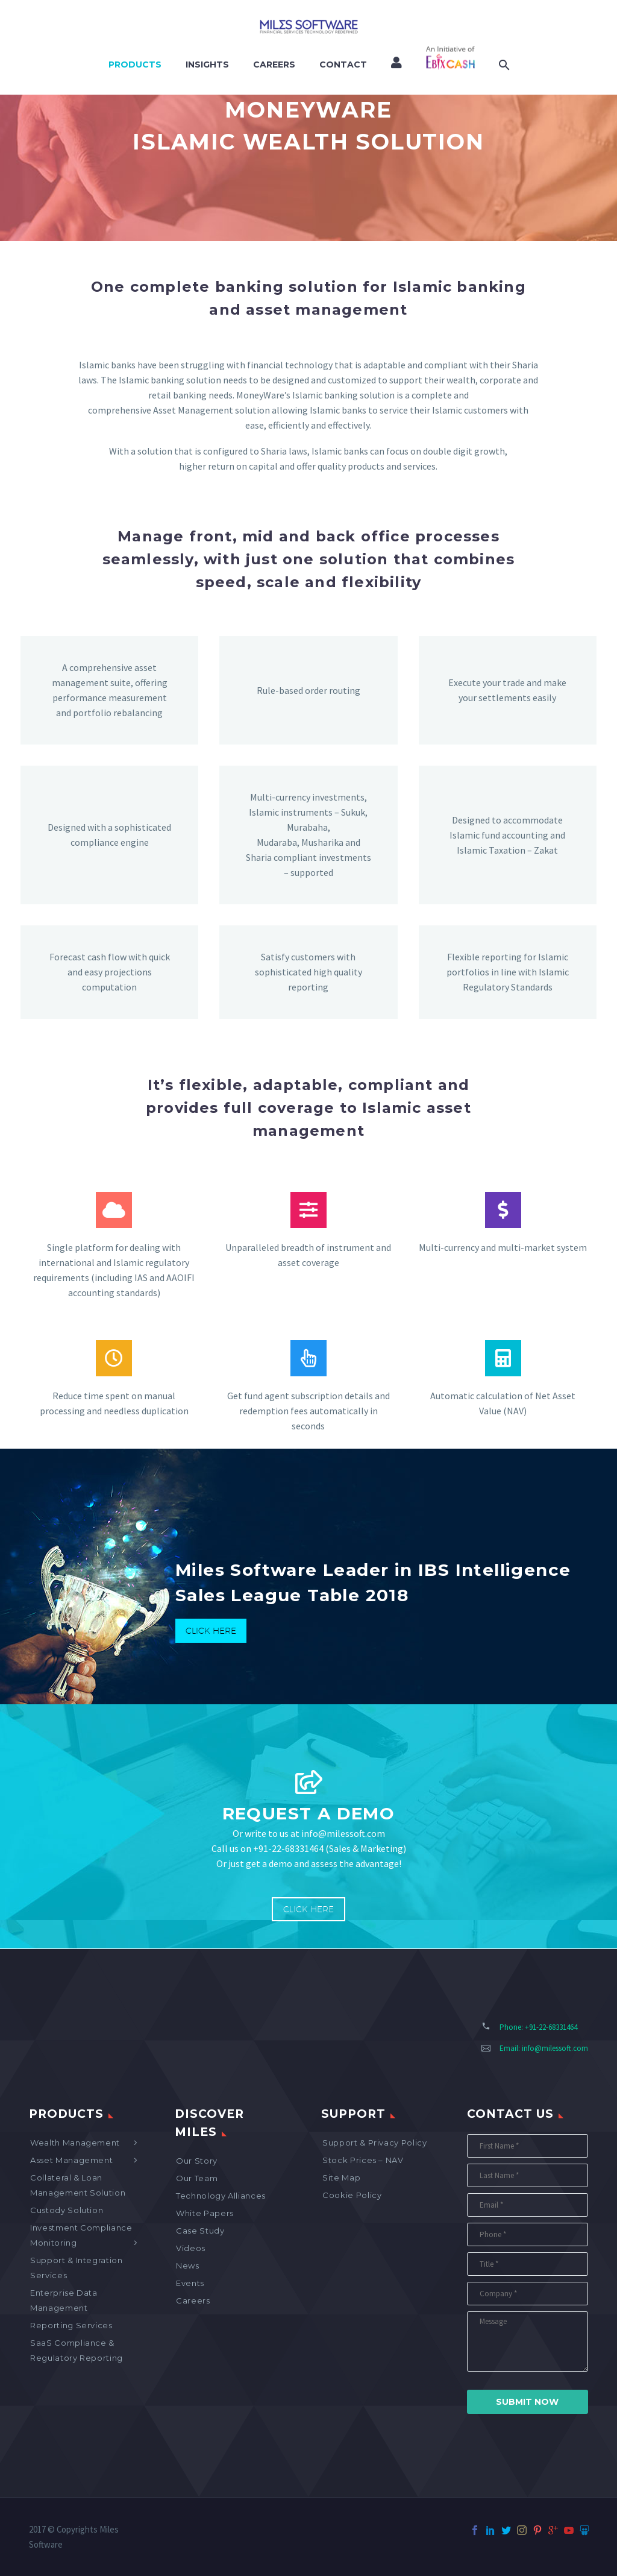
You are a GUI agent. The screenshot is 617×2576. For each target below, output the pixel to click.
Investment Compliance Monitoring (81, 2235)
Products (134, 64)
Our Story (197, 2160)
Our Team (197, 2178)
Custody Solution (66, 2210)
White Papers (205, 2213)
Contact (343, 64)
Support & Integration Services (76, 2267)
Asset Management (71, 2160)
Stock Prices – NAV (363, 2160)
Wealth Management (75, 2142)
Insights (207, 64)
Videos (190, 2248)
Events (190, 2283)
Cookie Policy (351, 2195)
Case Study (200, 2230)
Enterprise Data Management (64, 2300)
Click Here (211, 1631)
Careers (274, 64)
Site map (341, 2177)
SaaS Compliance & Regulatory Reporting (76, 2350)
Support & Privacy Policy (374, 2142)
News (187, 2265)
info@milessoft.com (555, 2048)
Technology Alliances (221, 2195)
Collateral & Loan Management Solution (77, 2185)
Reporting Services (71, 2325)
